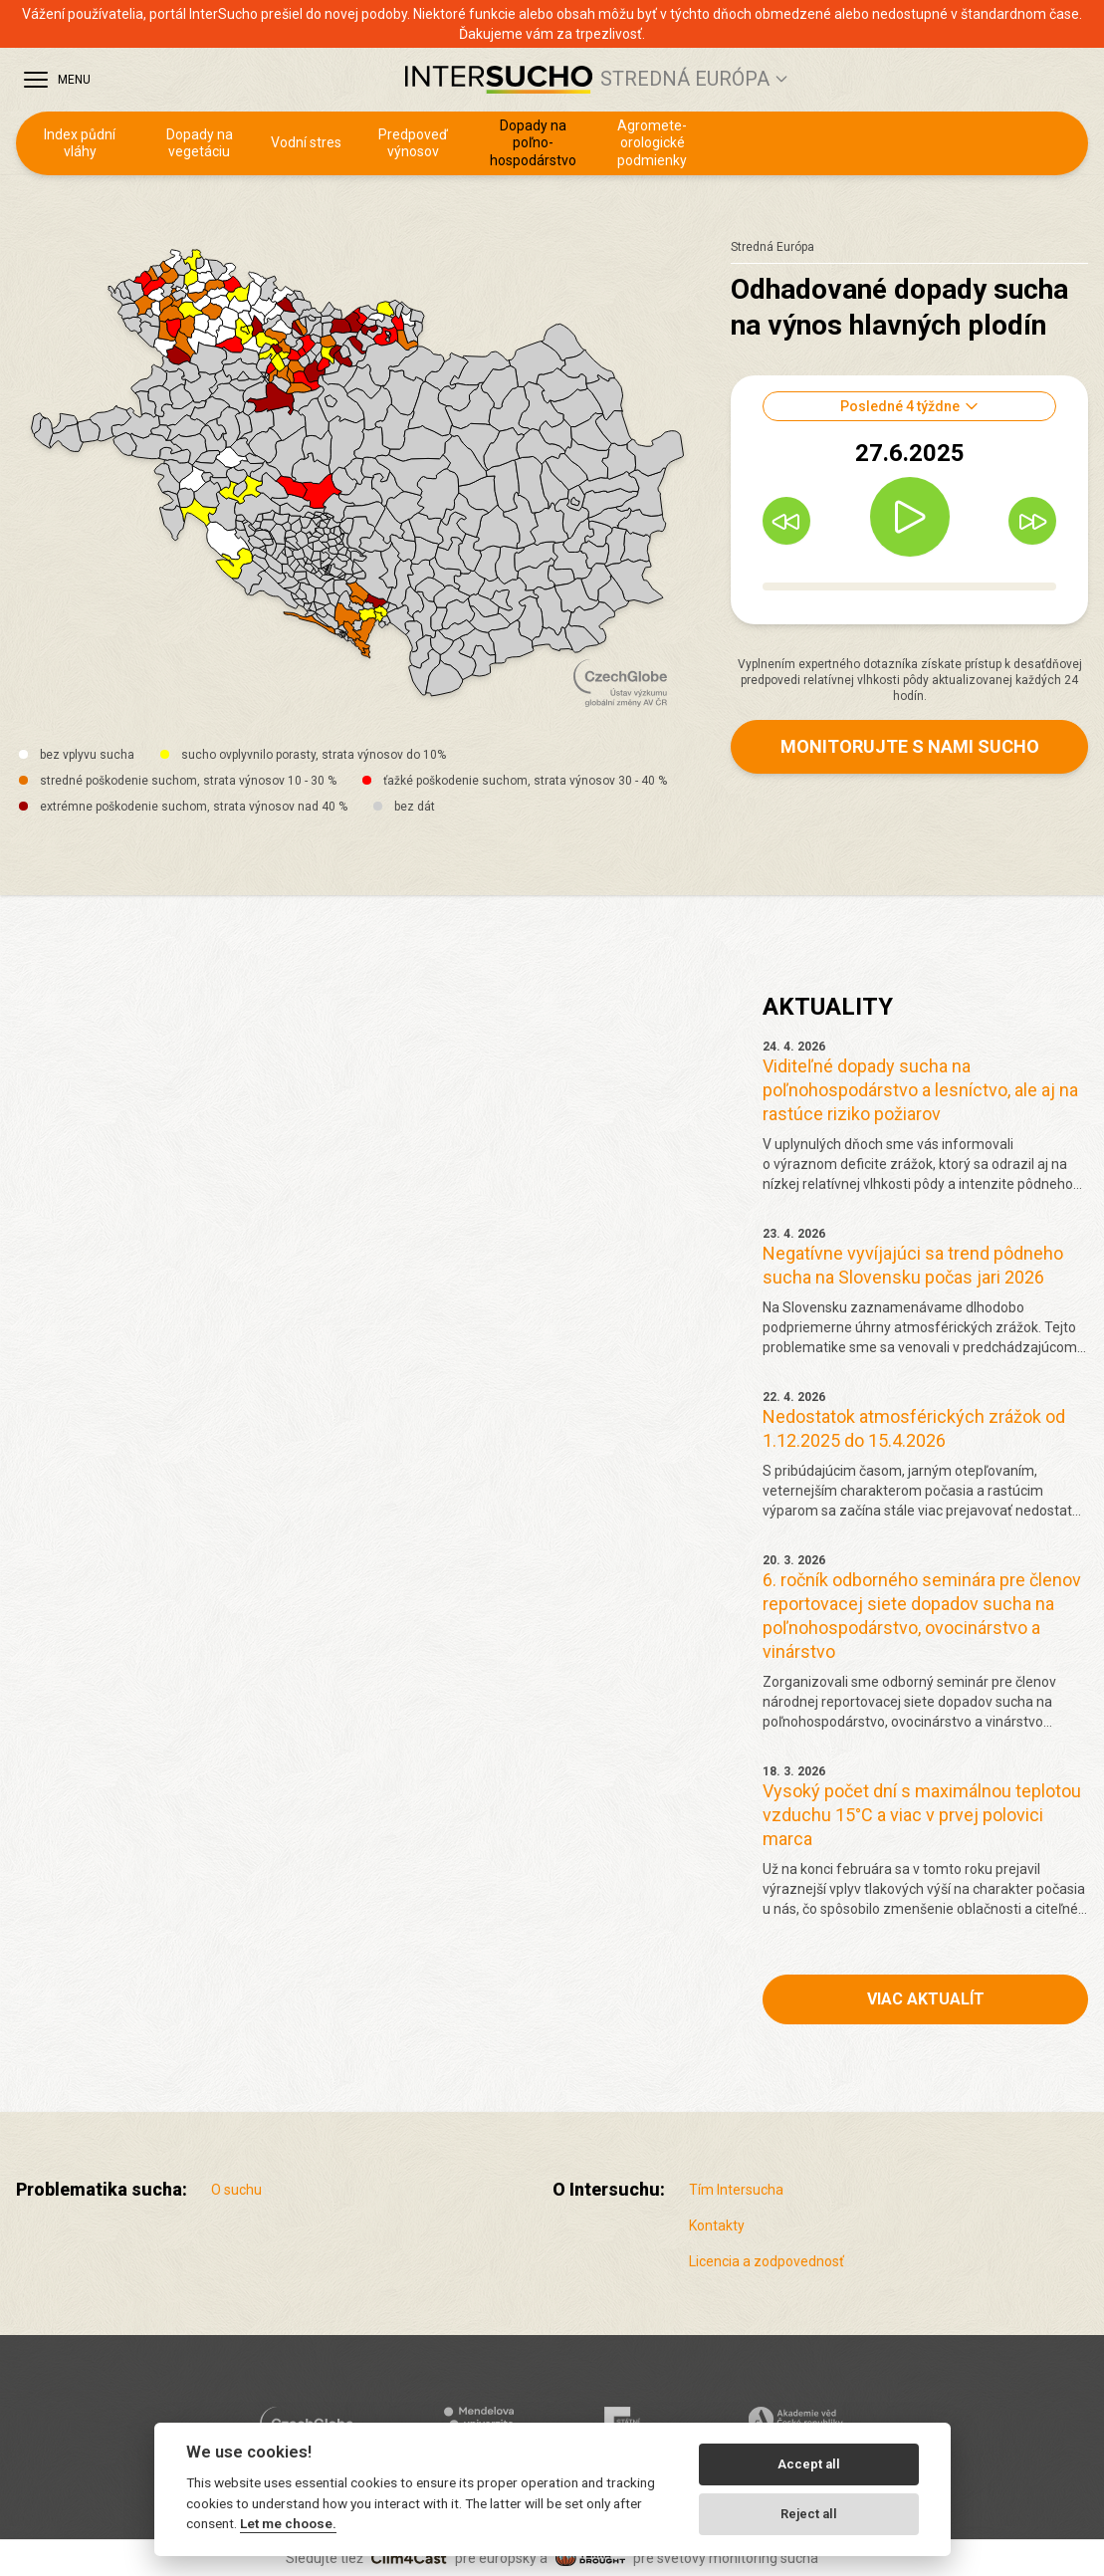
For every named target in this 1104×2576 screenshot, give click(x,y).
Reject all (808, 2513)
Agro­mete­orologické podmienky (652, 142)
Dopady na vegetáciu (199, 143)
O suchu (236, 2190)
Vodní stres (306, 142)
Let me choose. (288, 2523)
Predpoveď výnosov (413, 143)
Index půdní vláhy (79, 143)
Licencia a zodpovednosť (766, 2261)
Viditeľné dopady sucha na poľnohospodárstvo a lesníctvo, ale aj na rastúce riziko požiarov (920, 1089)
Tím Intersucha (736, 2190)
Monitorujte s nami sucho (909, 746)
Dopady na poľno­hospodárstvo (533, 142)
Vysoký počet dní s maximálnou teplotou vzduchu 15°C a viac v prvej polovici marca (922, 1814)
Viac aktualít (926, 1999)
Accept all (808, 2464)
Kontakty (717, 2225)
